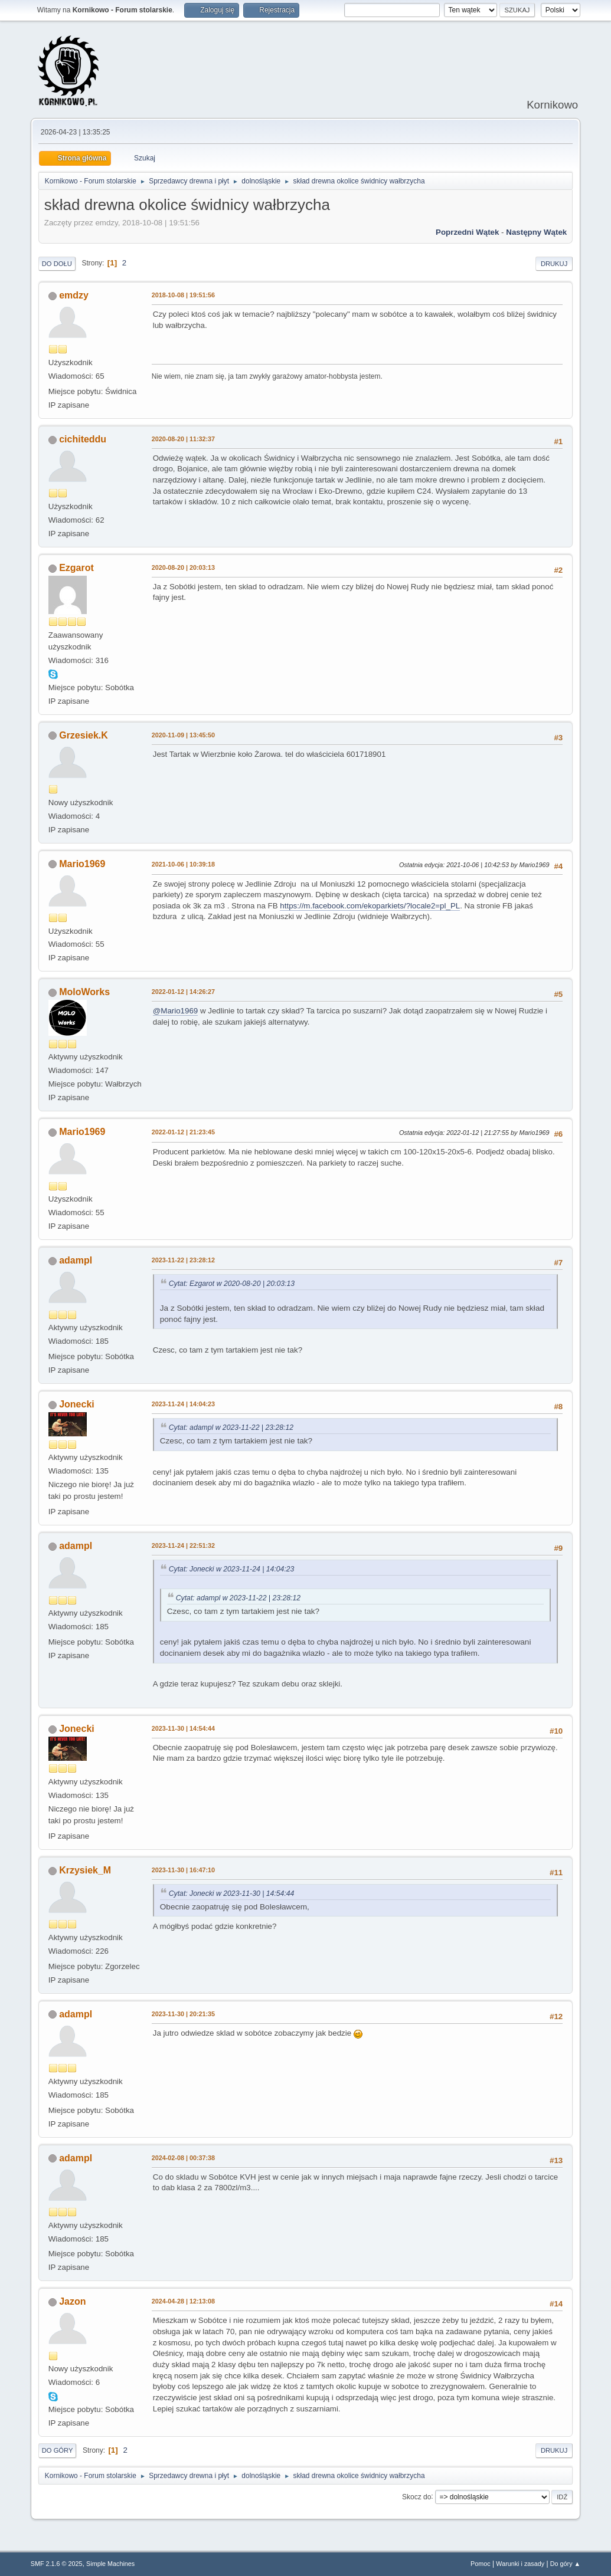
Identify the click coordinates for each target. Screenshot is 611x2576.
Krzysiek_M (85, 1870)
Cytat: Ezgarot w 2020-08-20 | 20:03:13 (232, 1283)
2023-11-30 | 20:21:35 (183, 2013)
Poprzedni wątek (467, 232)
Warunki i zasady (520, 2563)
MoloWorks (84, 992)
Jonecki (76, 1404)
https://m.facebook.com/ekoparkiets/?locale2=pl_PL (370, 905)
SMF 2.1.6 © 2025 (57, 2563)
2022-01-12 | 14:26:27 (183, 991)
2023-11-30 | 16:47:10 (183, 1869)
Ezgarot (76, 568)
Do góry (57, 2450)
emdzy (74, 295)
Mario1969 (82, 864)
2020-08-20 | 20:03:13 (183, 567)
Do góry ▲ (565, 2563)
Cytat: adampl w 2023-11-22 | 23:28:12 (231, 1427)
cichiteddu (82, 439)
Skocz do (416, 2496)
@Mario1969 (175, 1010)
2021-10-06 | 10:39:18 (183, 864)
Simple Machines (110, 2563)
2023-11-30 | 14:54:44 (183, 1728)
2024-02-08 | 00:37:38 (183, 2157)
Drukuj (554, 263)
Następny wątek (536, 232)
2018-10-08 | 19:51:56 (183, 294)
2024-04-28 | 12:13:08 (183, 2301)
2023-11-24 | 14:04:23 (183, 1403)
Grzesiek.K (83, 735)
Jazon (72, 2301)
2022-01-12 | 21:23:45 (183, 1132)
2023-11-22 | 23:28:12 (183, 1260)
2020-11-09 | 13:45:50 (183, 735)
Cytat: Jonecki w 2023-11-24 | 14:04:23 (232, 1569)
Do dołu (57, 263)
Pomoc (480, 2563)
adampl (75, 1260)
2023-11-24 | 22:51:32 (183, 1545)
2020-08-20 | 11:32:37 (183, 438)
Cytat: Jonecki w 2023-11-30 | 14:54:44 (232, 1893)
